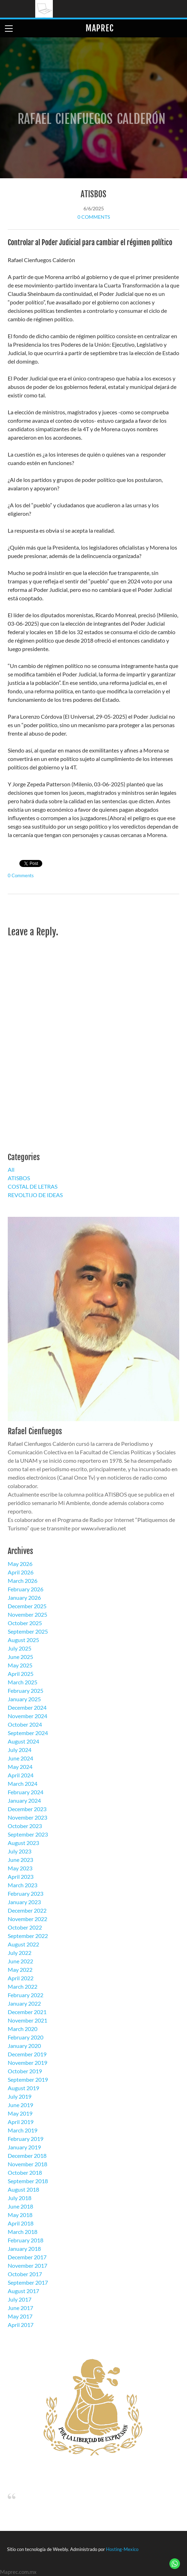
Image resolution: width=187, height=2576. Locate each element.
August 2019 (23, 2088)
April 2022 (20, 1978)
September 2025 (28, 1631)
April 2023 (20, 1876)
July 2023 (19, 1851)
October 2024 (25, 1724)
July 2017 (19, 2299)
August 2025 (23, 1639)
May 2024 (20, 1766)
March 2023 (22, 1885)
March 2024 (22, 1783)
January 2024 (24, 1800)
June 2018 (20, 2206)
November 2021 (27, 2020)
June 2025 (20, 1656)
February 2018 (25, 2240)
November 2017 (27, 2265)
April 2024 (20, 1775)
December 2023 (27, 1809)
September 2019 (28, 2079)
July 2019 (19, 2096)
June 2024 (20, 1758)
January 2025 (24, 1699)
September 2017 (28, 2282)
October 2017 (25, 2274)
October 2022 (25, 1927)
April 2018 (20, 2223)
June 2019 (20, 2104)
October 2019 (25, 2071)
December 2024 (27, 1707)
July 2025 (19, 1648)
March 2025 (22, 1682)
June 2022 (20, 1961)
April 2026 (20, 1572)
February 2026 (25, 1589)
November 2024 (27, 1716)
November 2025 (27, 1614)
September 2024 (28, 1732)
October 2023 (25, 1825)
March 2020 (22, 2028)
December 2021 (27, 2011)
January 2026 (24, 1597)
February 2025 (25, 1690)
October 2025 (25, 1623)
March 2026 (22, 1580)
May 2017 (20, 2316)
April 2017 (20, 2324)
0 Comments (93, 217)
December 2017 (27, 2257)
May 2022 (20, 1969)
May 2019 (20, 2113)
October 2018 (25, 2172)
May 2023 (20, 1868)
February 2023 (25, 1893)
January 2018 (24, 2248)
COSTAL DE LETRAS (32, 1186)
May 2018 (20, 2214)
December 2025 (27, 1606)
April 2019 (20, 2121)
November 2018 (27, 2164)
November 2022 (27, 1918)
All (11, 1169)
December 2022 (27, 1910)
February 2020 (25, 2037)
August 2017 (23, 2290)
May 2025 (20, 1665)
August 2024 (23, 1741)
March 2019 (22, 2130)
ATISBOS (93, 194)
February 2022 (25, 1995)
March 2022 (22, 1986)
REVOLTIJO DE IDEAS (35, 1194)
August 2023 (23, 1842)
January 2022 (24, 2003)
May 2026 (20, 1563)
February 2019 (25, 2138)
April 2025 (20, 1673)
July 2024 (19, 1749)
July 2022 (19, 1952)
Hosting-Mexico (122, 2549)
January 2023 (24, 1902)
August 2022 (23, 1944)
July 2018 (19, 2197)
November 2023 (27, 1817)
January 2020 (24, 2045)
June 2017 (20, 2307)
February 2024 (25, 1792)
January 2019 (24, 2147)
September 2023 (28, 1834)
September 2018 (28, 2181)
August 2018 (23, 2189)
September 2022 (28, 1935)
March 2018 (22, 2231)
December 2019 (27, 2054)
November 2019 (27, 2062)
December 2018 (27, 2155)
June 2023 (20, 1859)
